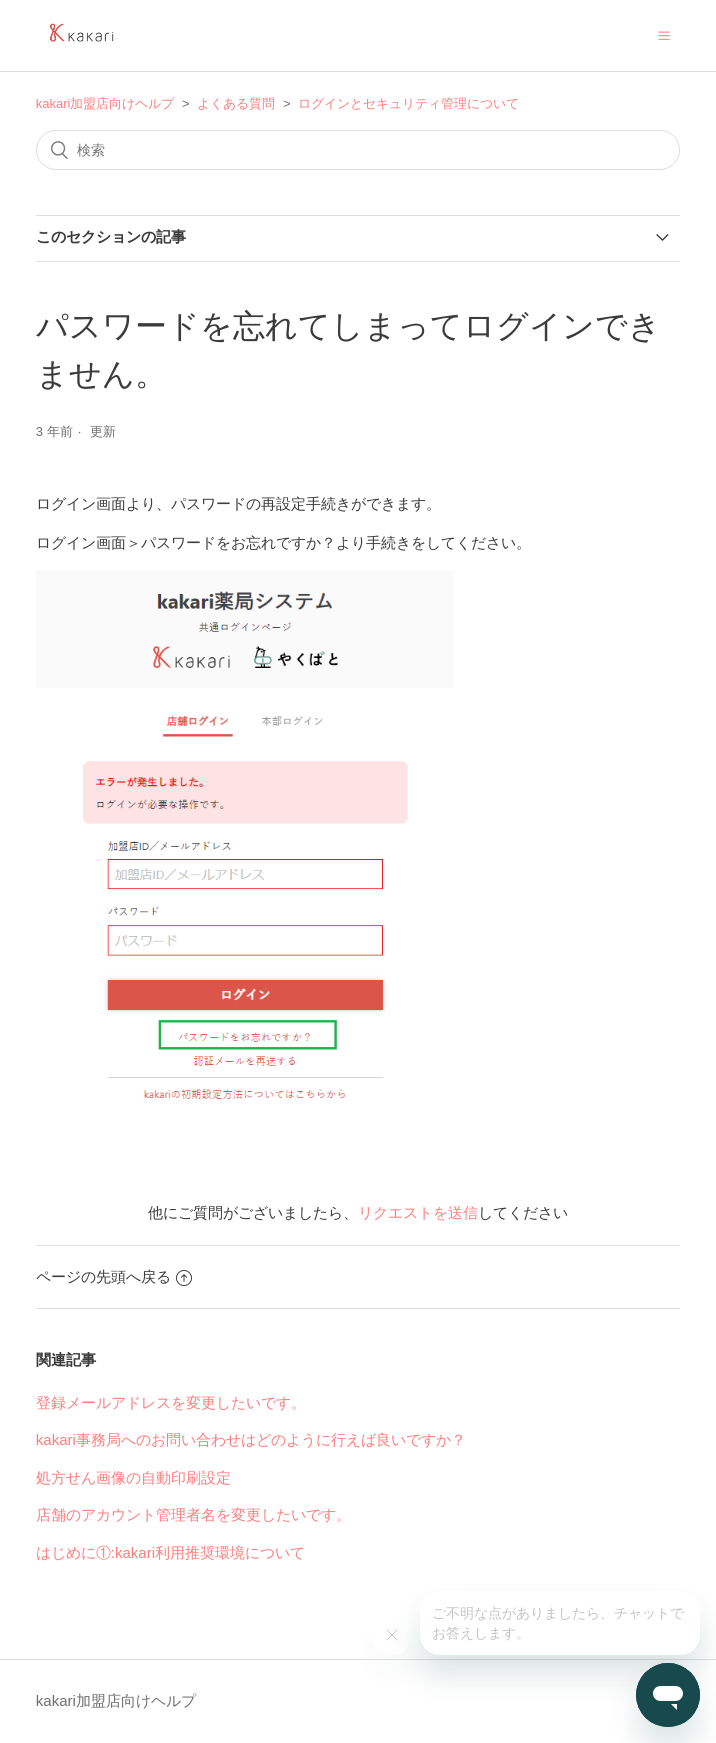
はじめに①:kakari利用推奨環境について (170, 1552)
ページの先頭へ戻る (114, 1276)
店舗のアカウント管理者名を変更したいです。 (193, 1514)
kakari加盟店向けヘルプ (105, 103)
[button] (664, 35)
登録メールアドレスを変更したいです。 (171, 1402)
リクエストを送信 (418, 1212)
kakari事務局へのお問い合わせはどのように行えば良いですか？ (251, 1439)
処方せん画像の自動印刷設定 (133, 1477)
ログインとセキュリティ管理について (408, 103)
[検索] (358, 150)
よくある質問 (236, 103)
